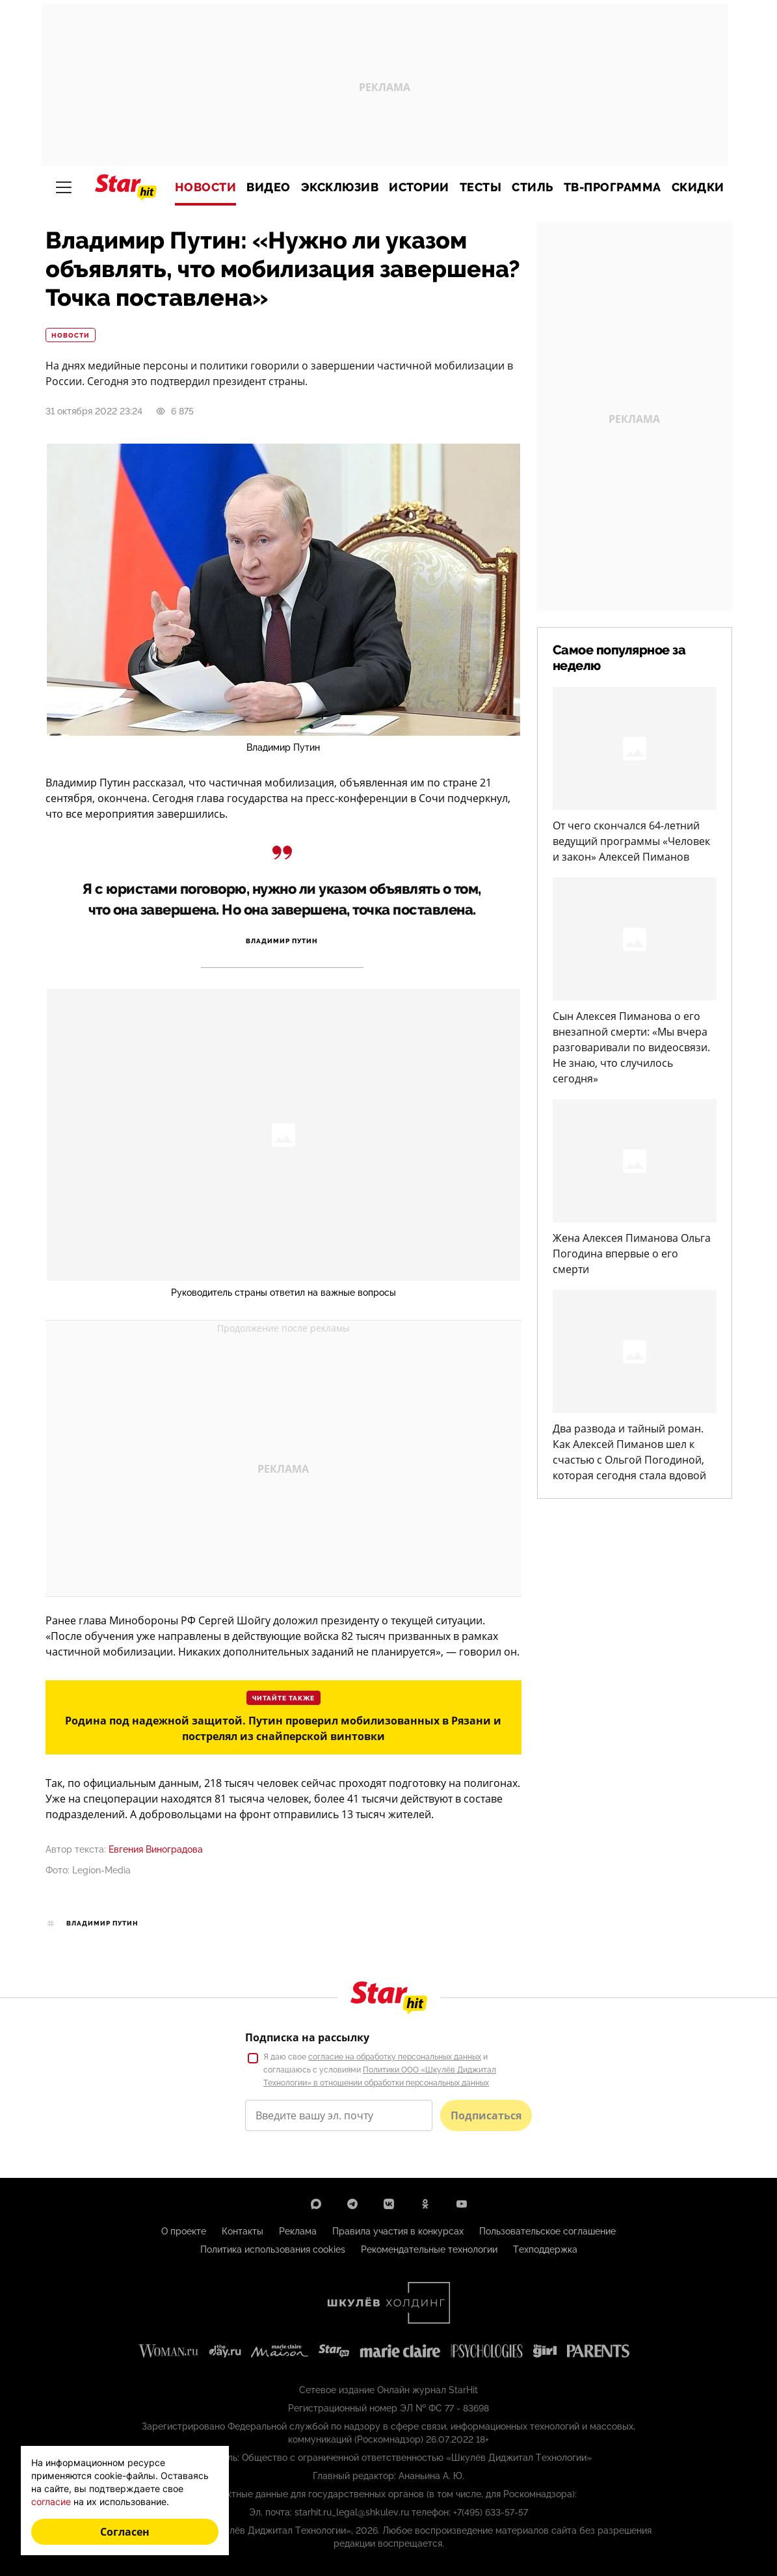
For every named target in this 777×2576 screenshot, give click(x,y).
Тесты (481, 187)
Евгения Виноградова (156, 1849)
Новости (206, 187)
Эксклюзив (340, 187)
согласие (51, 2501)
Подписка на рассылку (307, 2037)
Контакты (242, 2231)
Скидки (698, 187)
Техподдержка (545, 2249)
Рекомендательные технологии (429, 2249)
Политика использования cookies (272, 2249)
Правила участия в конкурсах (398, 2231)
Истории (419, 187)
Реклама (298, 2231)
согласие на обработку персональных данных (394, 2056)
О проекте (183, 2231)
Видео (268, 187)
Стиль (532, 187)
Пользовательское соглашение (547, 2231)
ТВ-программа (612, 187)
